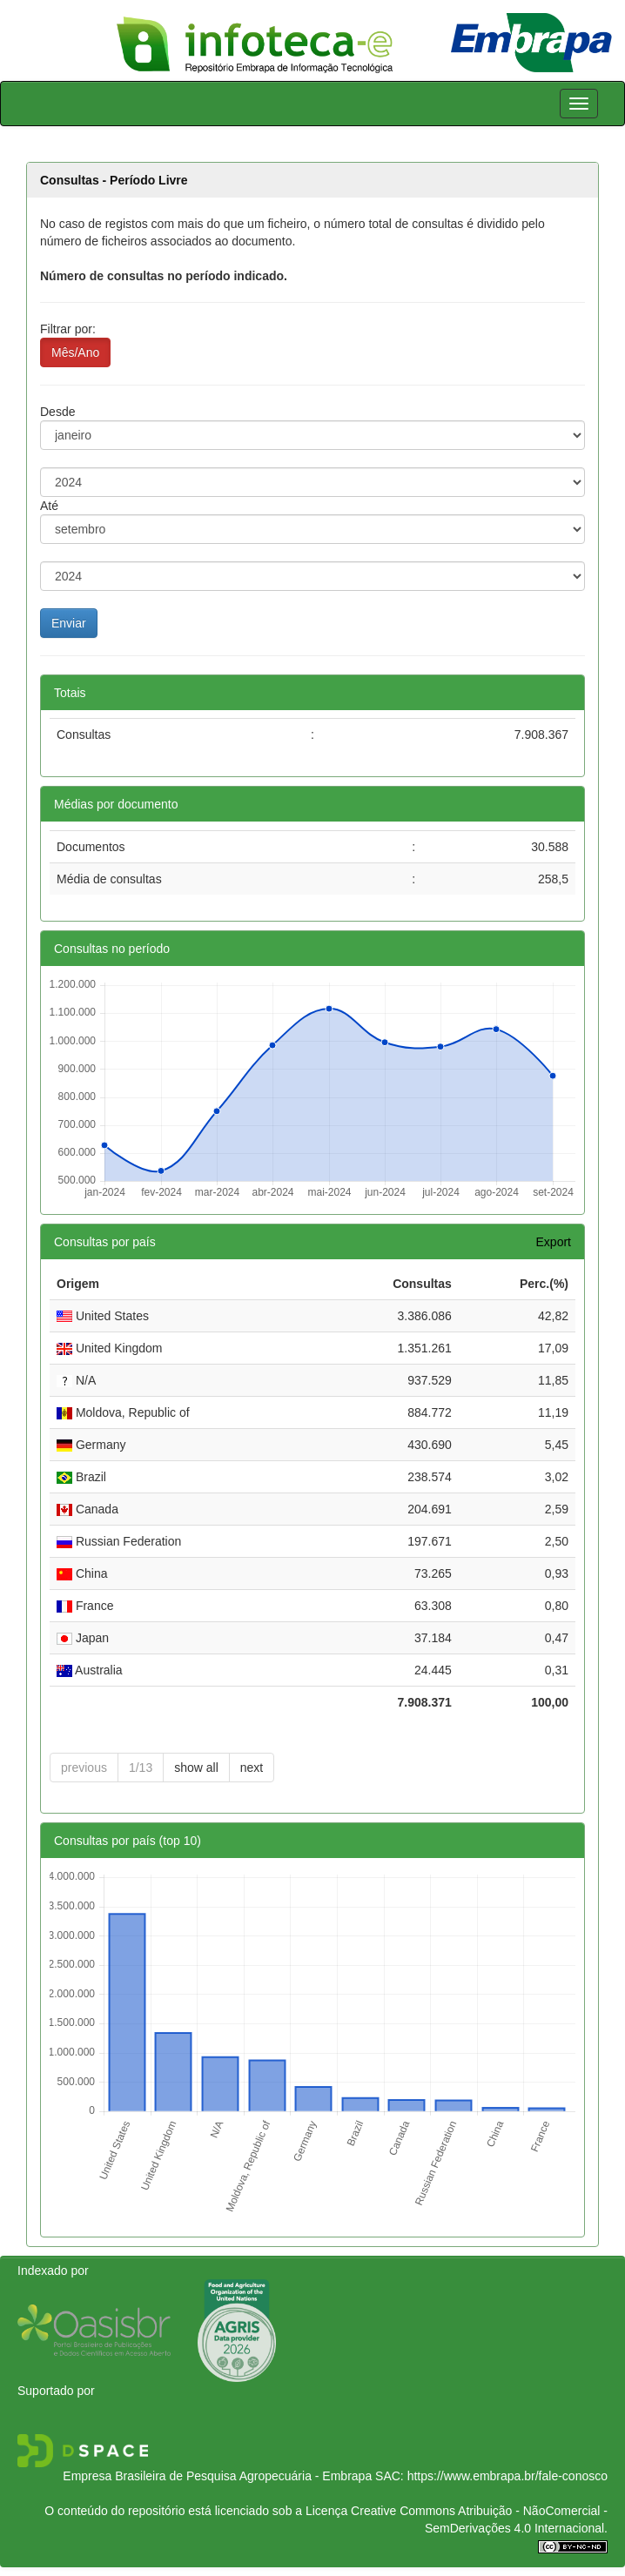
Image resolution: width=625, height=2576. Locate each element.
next (251, 1767)
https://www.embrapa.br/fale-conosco (507, 2476)
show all (196, 1767)
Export (553, 1242)
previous (84, 1767)
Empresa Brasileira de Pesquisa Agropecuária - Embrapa (217, 2476)
